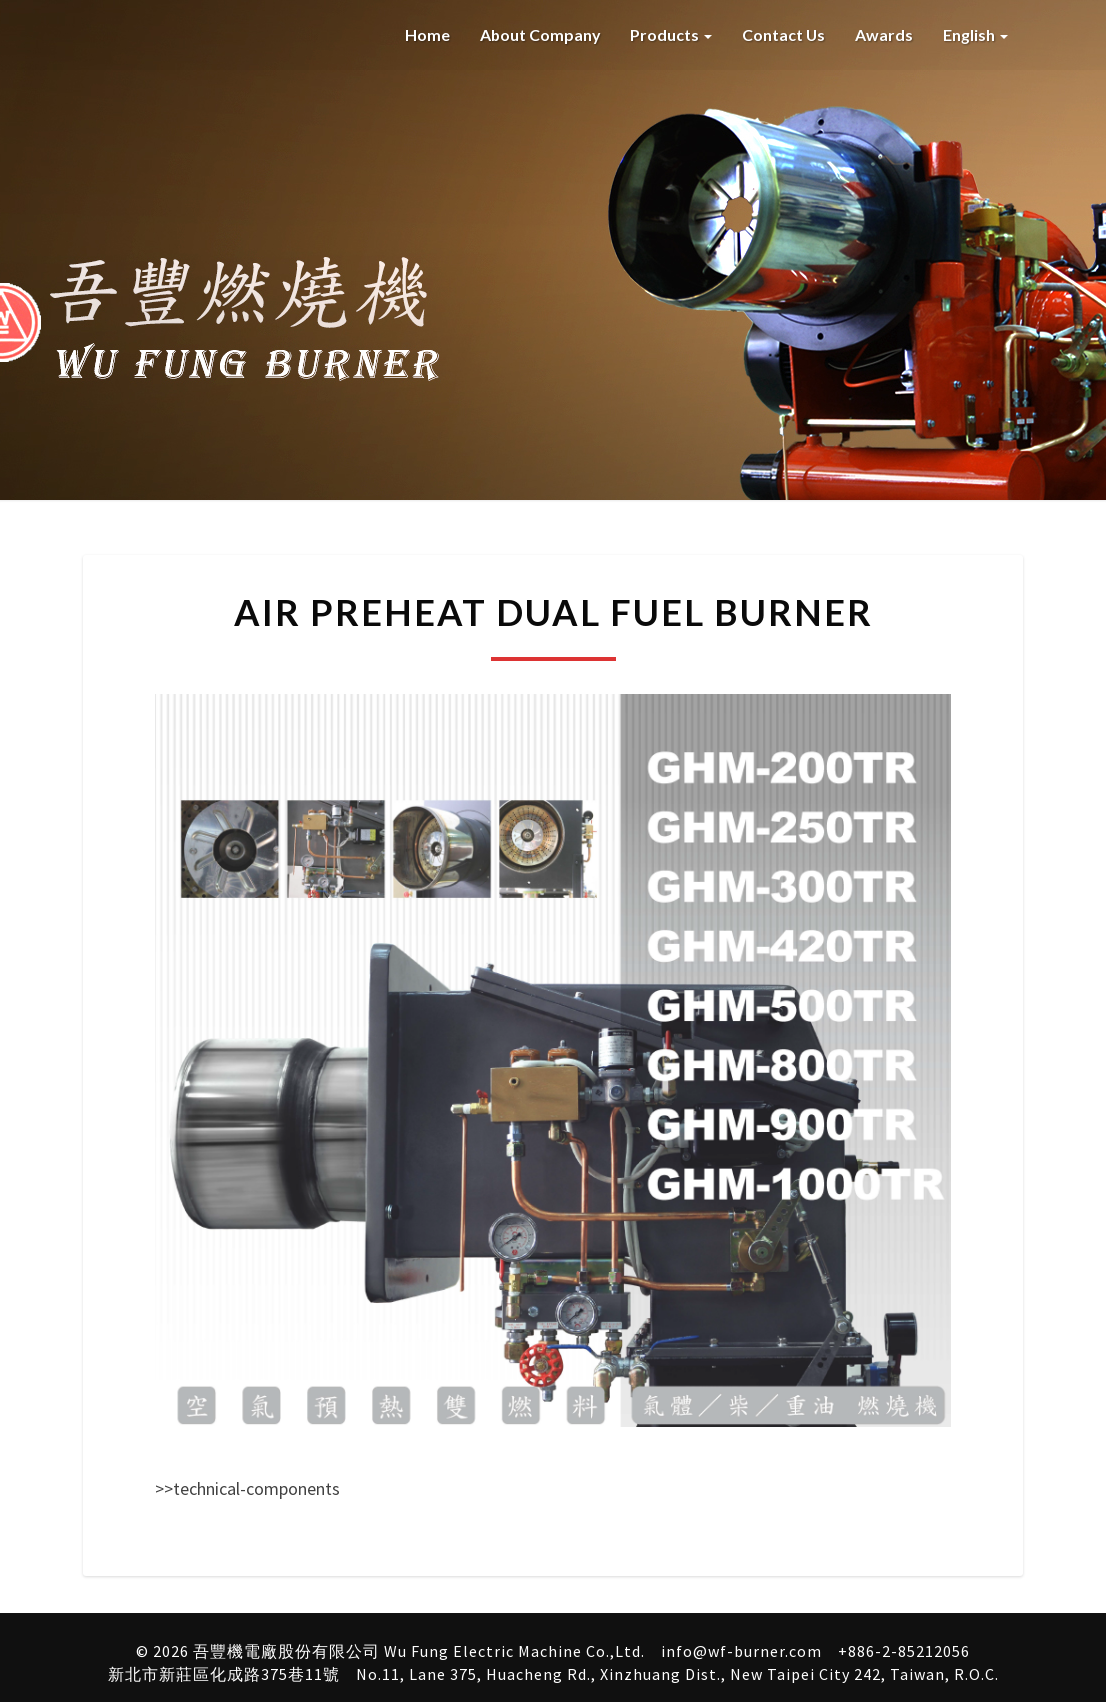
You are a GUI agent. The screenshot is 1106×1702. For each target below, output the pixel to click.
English (975, 34)
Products (670, 34)
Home (424, 34)
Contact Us (783, 34)
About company (538, 34)
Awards (884, 34)
